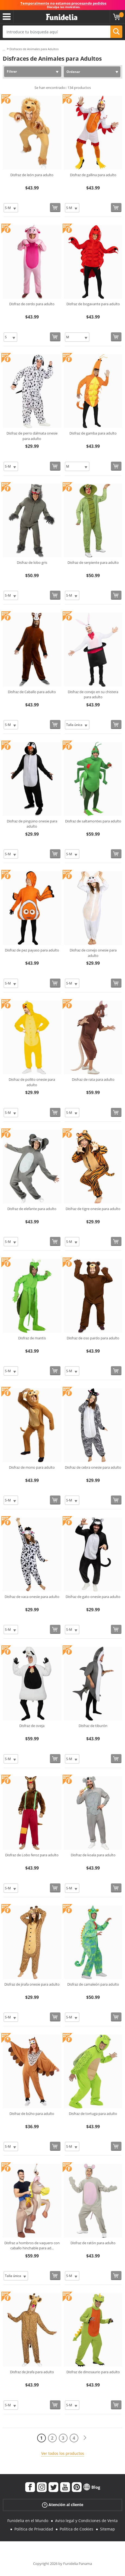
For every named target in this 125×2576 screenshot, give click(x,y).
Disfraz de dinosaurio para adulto (93, 2371)
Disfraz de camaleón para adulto (93, 1984)
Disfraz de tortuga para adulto (93, 2113)
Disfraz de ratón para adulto (93, 2242)
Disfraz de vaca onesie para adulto (32, 1596)
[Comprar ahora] (55, 207)
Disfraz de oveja (31, 1725)
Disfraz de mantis (32, 1338)
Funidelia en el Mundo (27, 2520)
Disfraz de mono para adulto (32, 1467)
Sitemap (107, 2529)
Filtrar (12, 71)
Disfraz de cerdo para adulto (32, 303)
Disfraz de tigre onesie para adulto (93, 1208)
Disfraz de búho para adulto (31, 2113)
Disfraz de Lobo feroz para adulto (32, 1855)
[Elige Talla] (11, 208)
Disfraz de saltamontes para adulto (93, 821)
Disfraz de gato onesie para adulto (93, 1596)
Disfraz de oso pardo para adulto (93, 1338)
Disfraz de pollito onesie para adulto (32, 1082)
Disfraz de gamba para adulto (93, 433)
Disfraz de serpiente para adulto (93, 562)
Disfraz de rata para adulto (93, 1079)
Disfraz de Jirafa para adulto (32, 2371)
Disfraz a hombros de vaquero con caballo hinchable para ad (32, 2245)
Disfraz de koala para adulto (93, 1855)
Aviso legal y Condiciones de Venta (86, 2520)
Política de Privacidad (33, 2529)
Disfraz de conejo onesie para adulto (93, 953)
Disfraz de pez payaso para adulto (32, 950)
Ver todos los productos (62, 2453)
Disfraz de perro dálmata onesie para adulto (32, 436)
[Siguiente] (85, 2437)
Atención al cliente (62, 2505)
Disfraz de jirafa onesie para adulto (32, 1984)
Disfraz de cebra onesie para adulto (93, 1467)
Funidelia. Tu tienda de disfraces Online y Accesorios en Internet (61, 17)
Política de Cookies (76, 2529)
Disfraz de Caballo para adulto (32, 691)
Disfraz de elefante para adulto (31, 1208)
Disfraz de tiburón (93, 1725)
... (4, 49)
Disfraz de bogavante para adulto (93, 303)
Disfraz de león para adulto (31, 174)
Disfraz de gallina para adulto (93, 174)
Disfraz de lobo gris (32, 562)
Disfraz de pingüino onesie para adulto (32, 824)
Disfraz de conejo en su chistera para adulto (93, 694)
